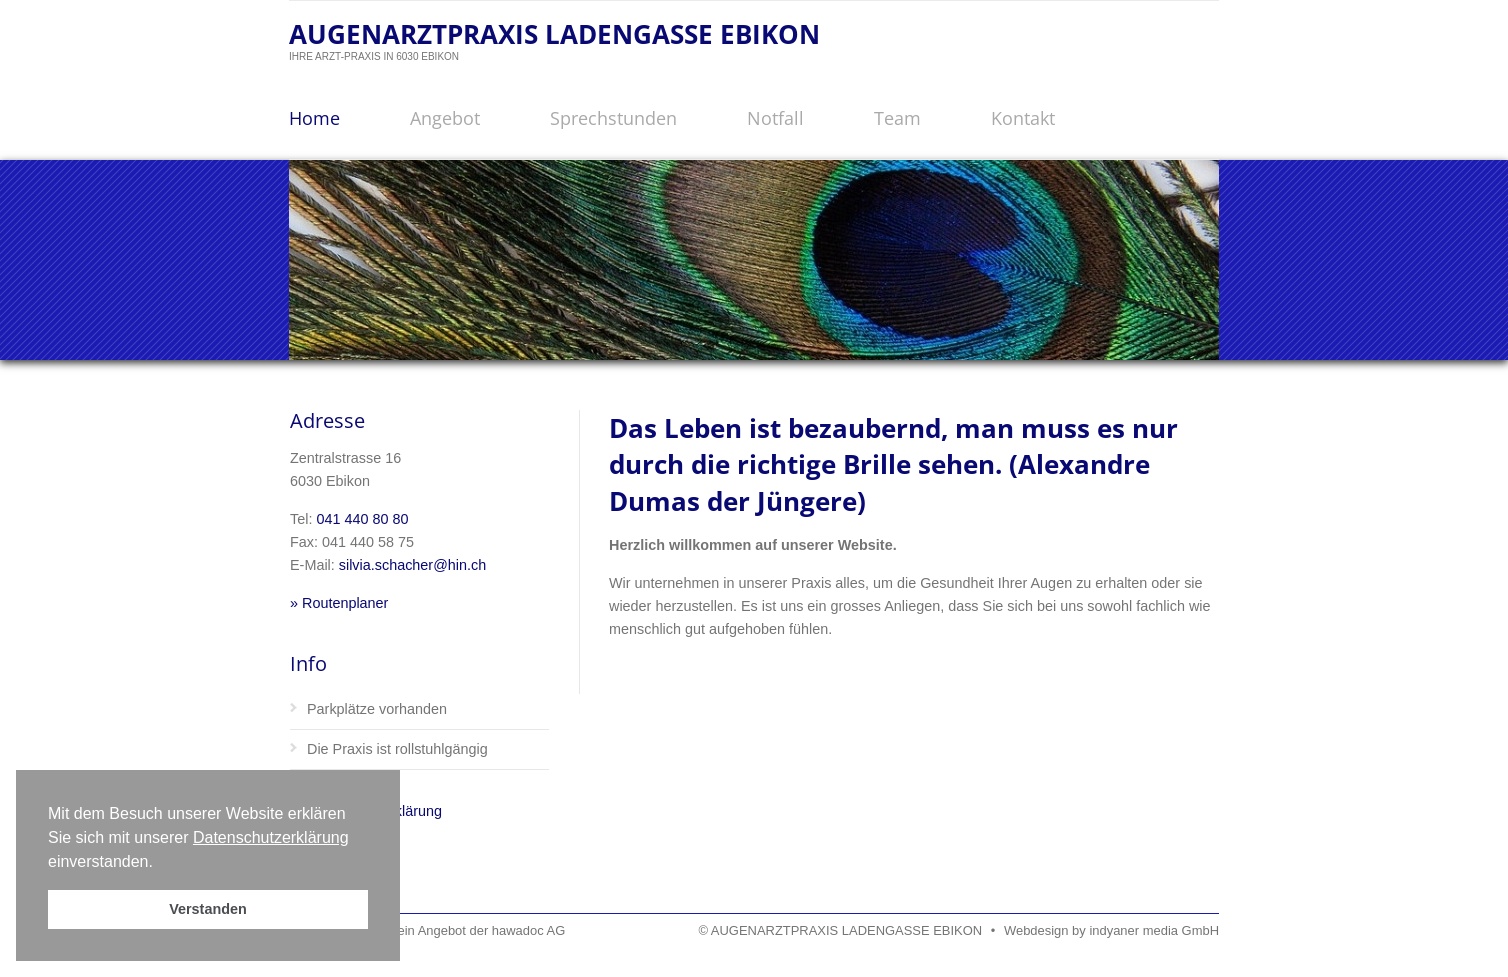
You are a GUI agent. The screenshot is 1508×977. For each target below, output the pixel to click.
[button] (160, 863)
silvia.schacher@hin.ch (412, 565)
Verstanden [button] (208, 909)
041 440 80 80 (362, 519)
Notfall (775, 118)
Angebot (445, 118)
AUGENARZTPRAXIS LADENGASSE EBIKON (554, 34)
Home (314, 118)
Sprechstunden (613, 118)
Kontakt (1023, 118)
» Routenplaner (339, 603)
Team (897, 118)
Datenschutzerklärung (271, 837)
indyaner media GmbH (1154, 930)
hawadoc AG (528, 930)
